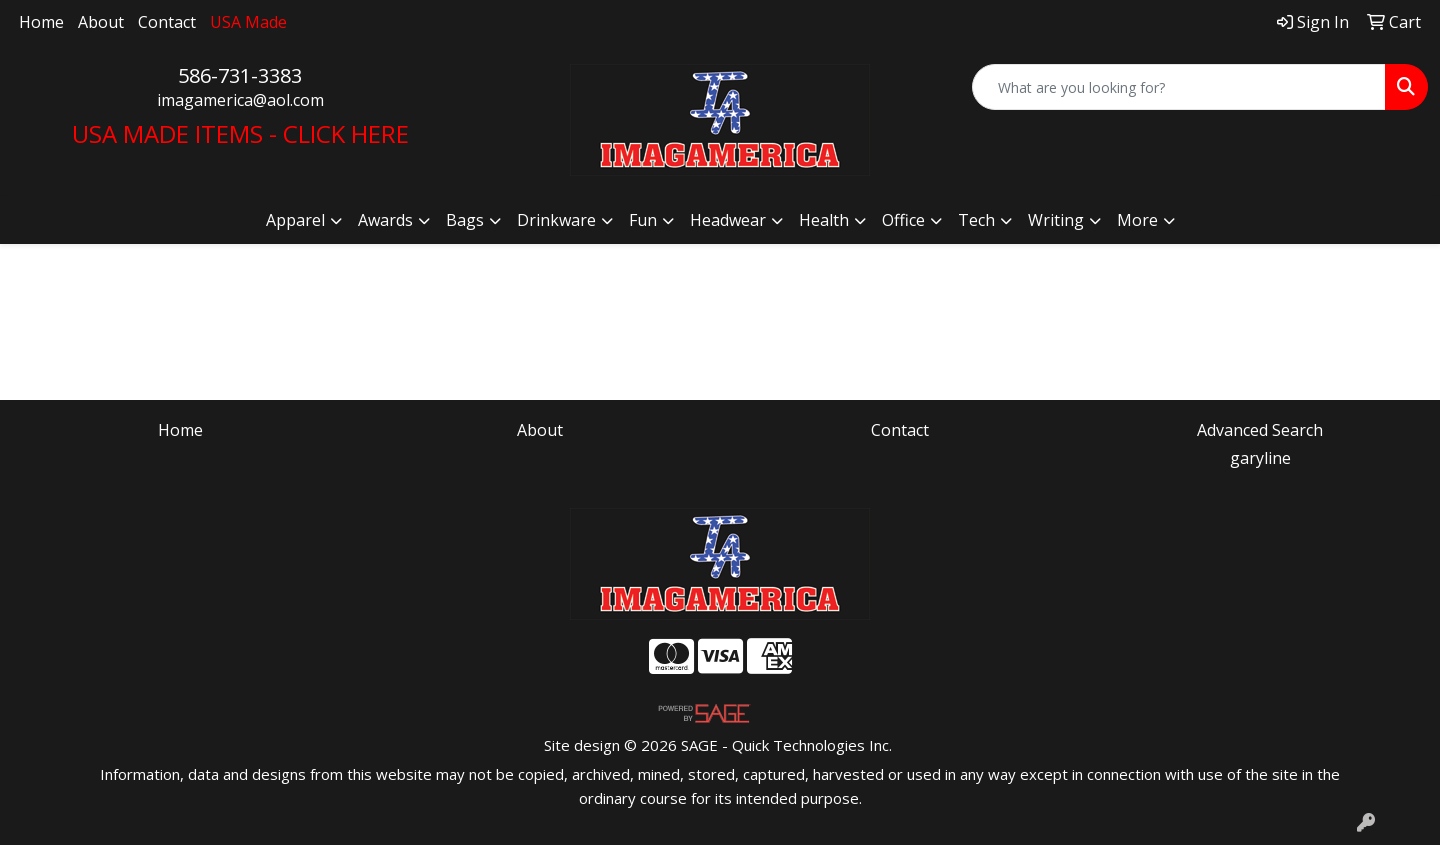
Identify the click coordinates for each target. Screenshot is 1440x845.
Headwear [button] (728, 220)
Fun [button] (643, 220)
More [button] (1137, 220)
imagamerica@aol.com (240, 100)
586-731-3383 (240, 75)
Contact (167, 22)
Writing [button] (1056, 220)
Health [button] (824, 220)
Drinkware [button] (556, 220)
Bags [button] (465, 220)
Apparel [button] (295, 220)
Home (41, 22)
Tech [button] (976, 220)
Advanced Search (1260, 430)
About (101, 22)
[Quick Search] (1179, 87)
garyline (1260, 458)
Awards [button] (385, 220)
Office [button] (903, 220)
